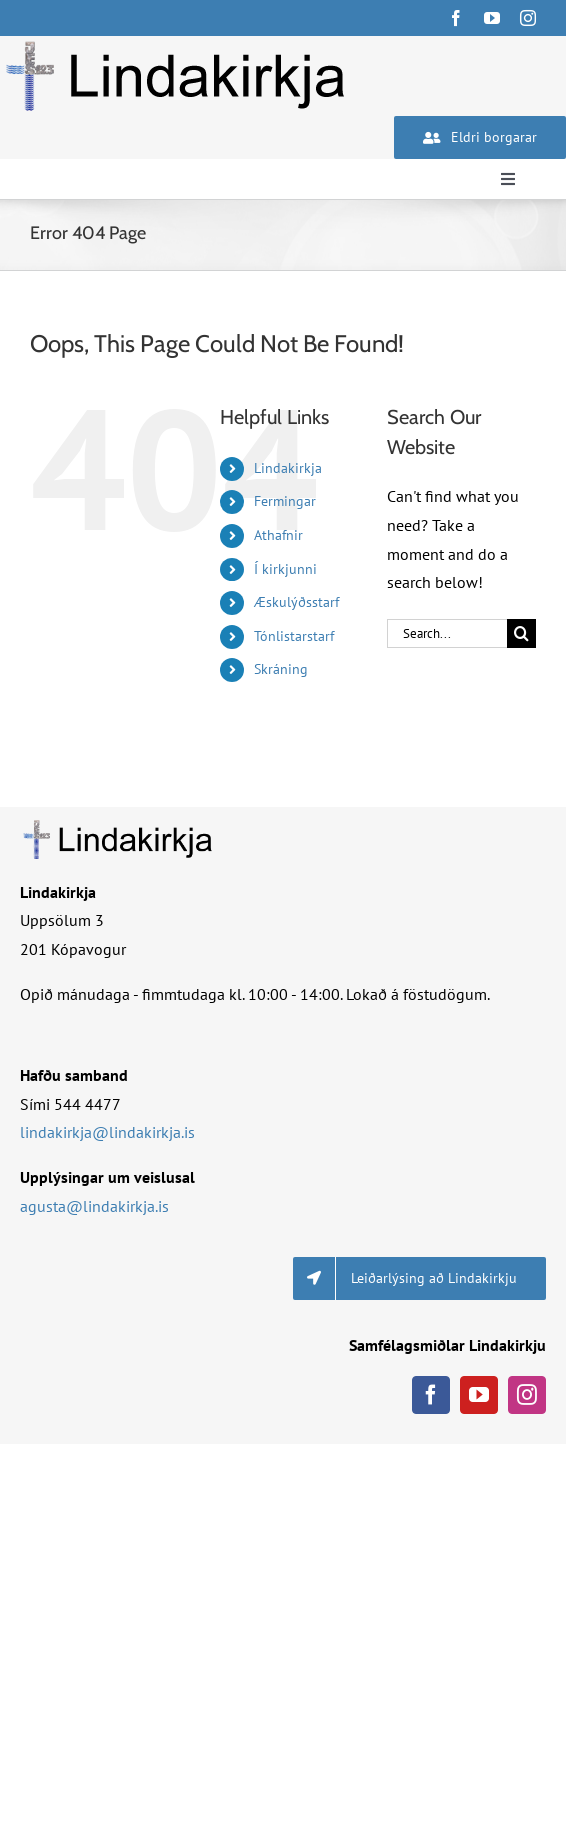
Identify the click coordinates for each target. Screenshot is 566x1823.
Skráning (281, 669)
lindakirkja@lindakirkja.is (107, 1132)
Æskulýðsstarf (296, 602)
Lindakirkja (288, 468)
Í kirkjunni (285, 569)
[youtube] (492, 18)
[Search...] (447, 633)
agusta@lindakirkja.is (94, 1206)
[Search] (521, 633)
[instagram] (528, 18)
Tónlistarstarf (294, 636)
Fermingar (285, 501)
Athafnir (278, 535)
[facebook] (456, 18)
